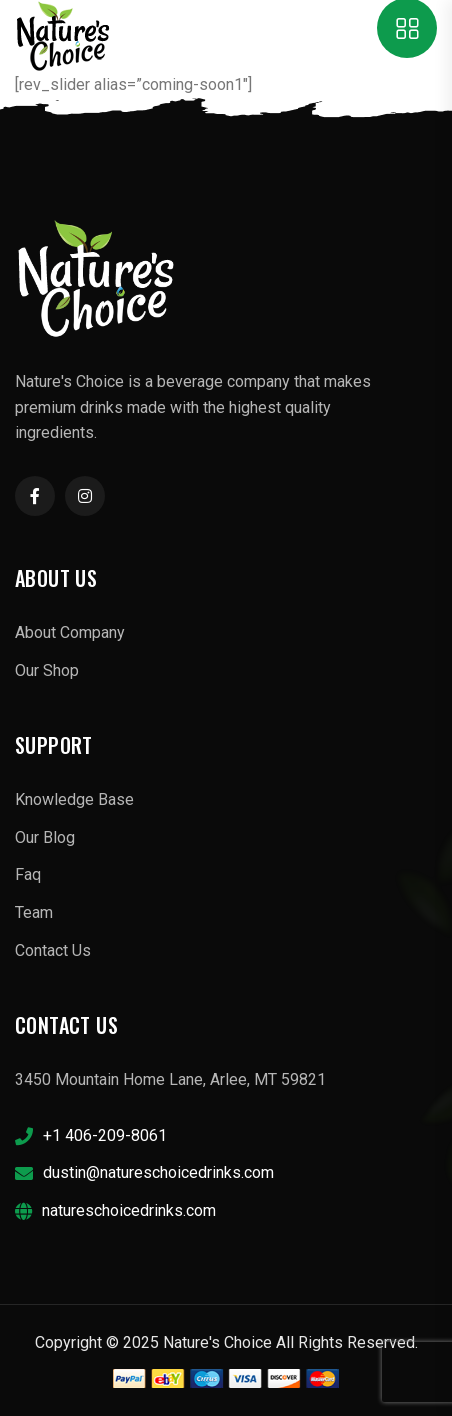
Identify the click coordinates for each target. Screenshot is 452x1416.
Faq (28, 874)
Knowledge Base (74, 799)
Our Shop (47, 670)
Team (34, 912)
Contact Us (53, 950)
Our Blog (45, 837)
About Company (70, 632)
